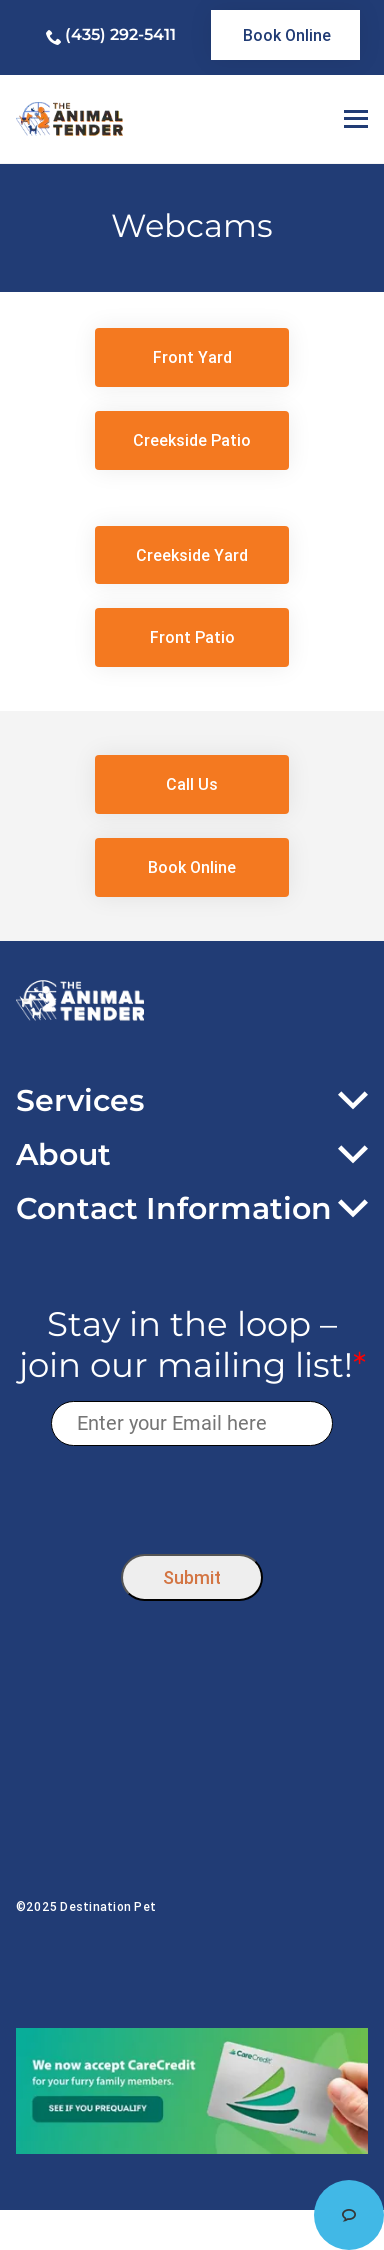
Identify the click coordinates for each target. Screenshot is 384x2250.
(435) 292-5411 (120, 34)
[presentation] (192, 1495)
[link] (286, 35)
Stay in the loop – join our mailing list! (192, 1345)
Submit (192, 1577)
